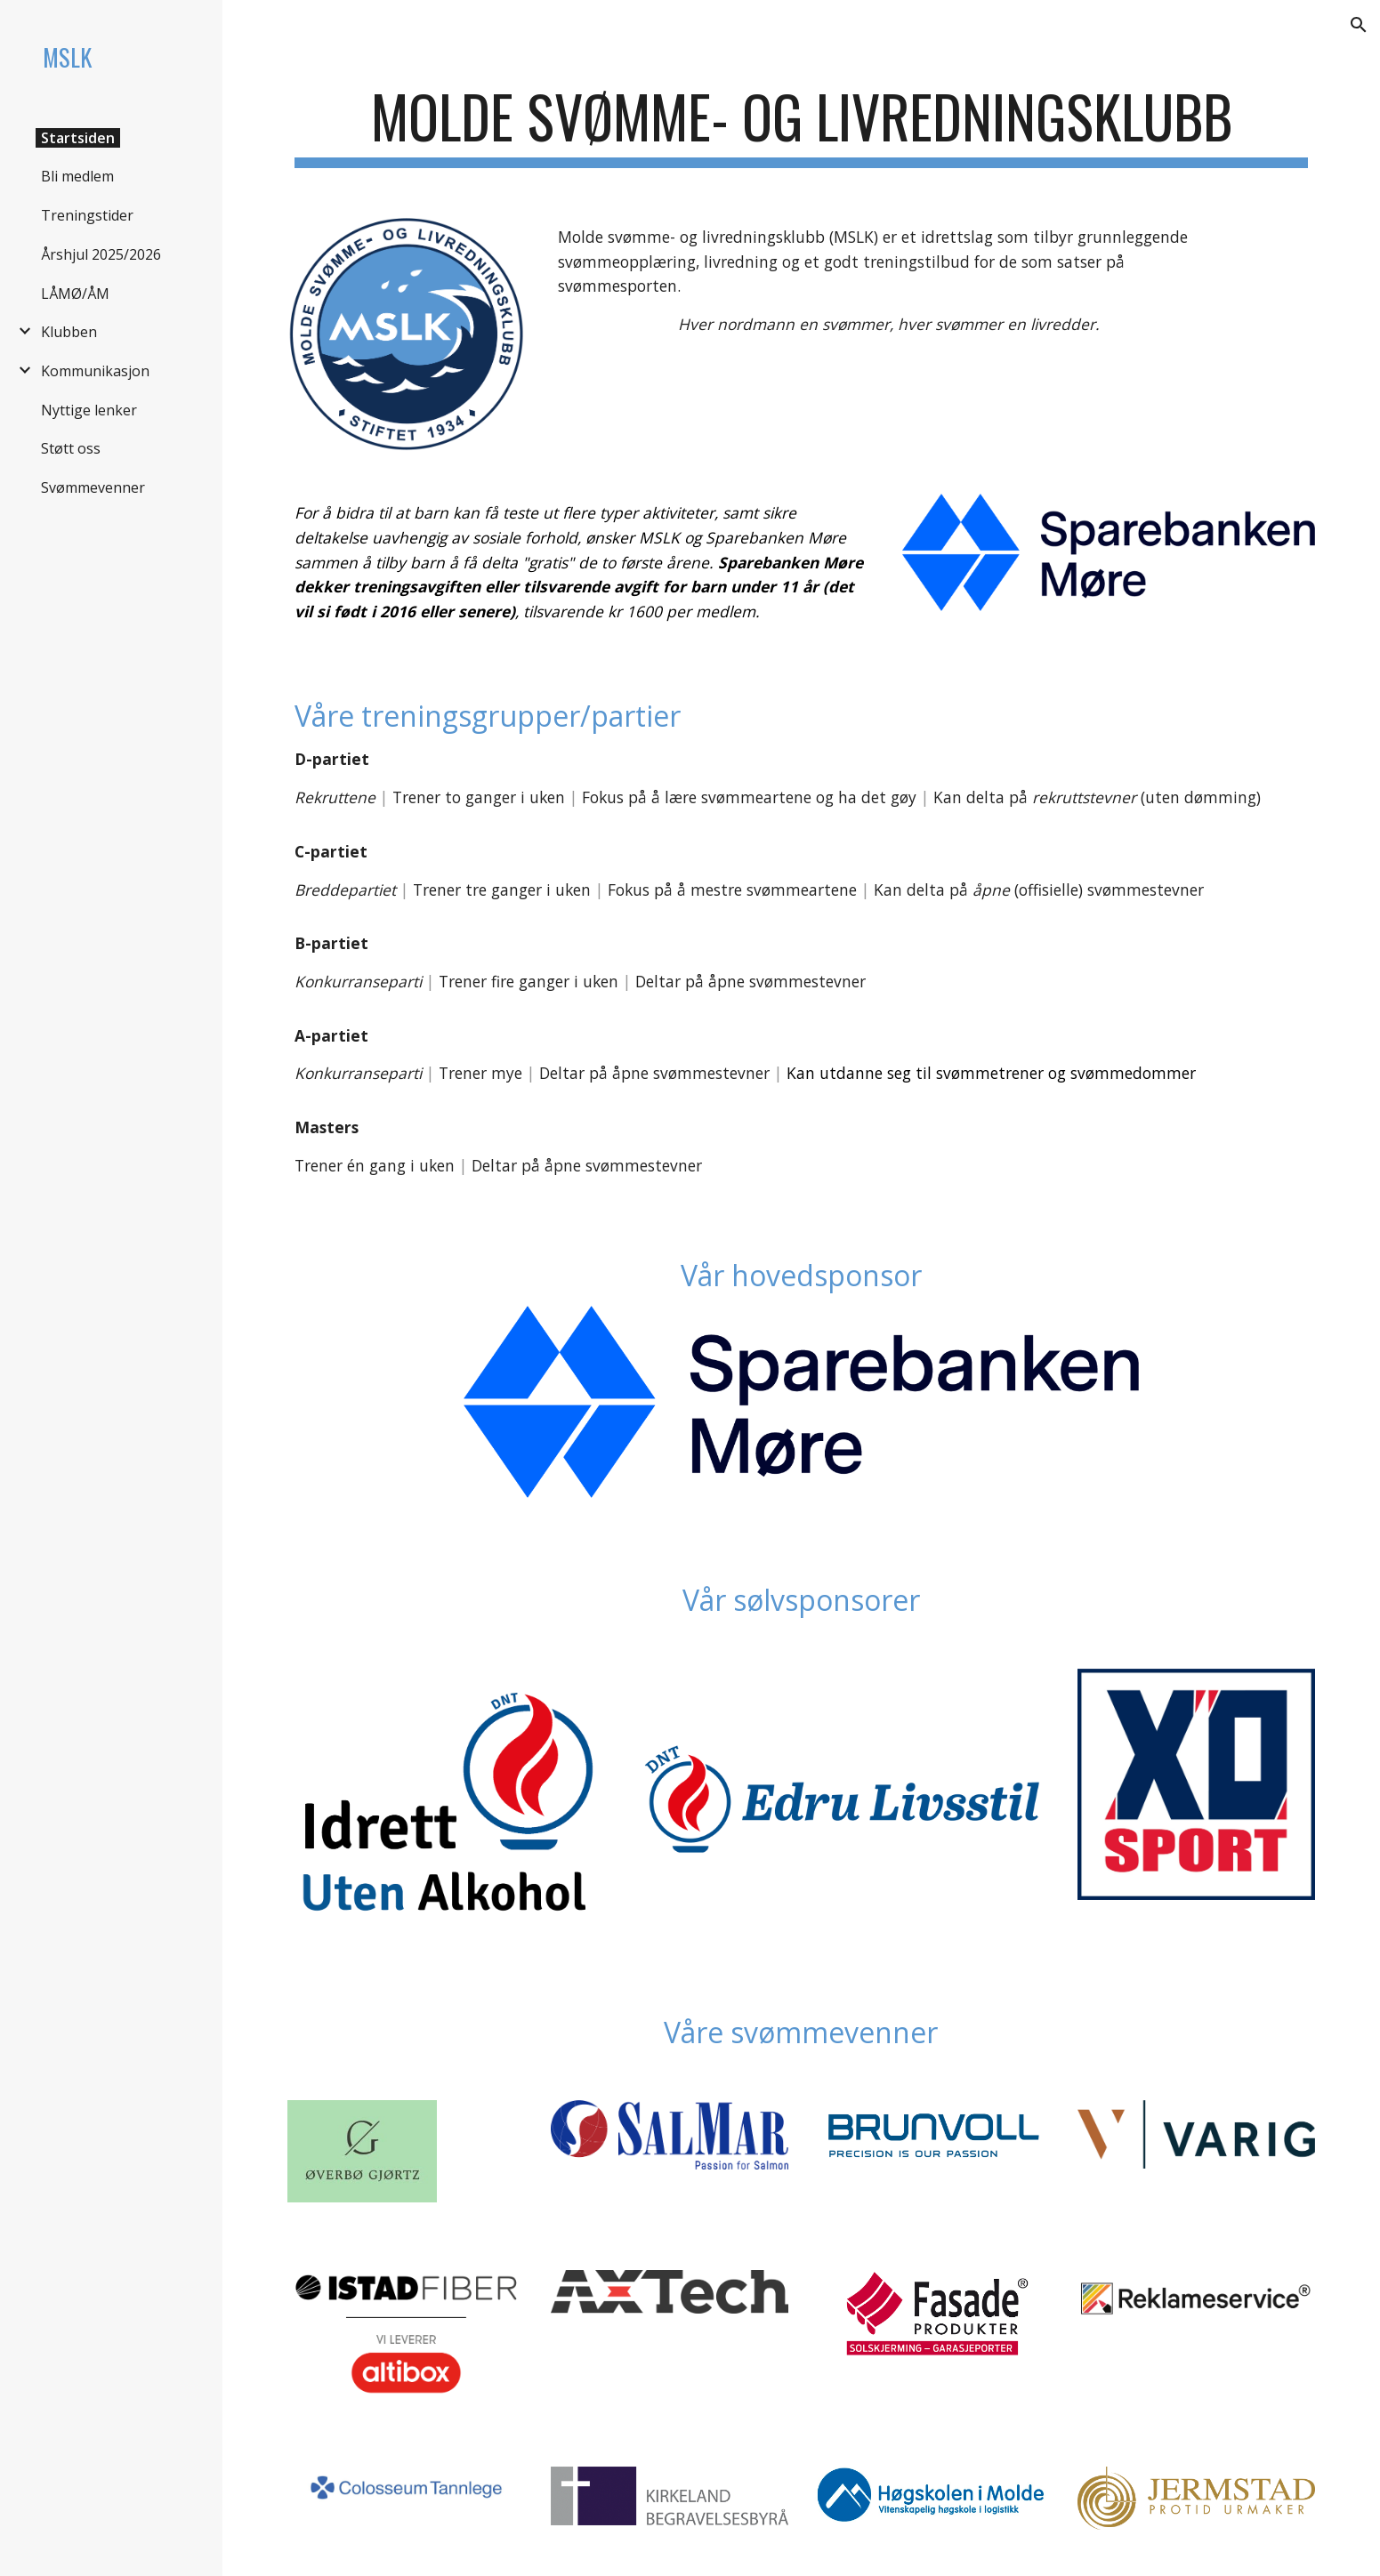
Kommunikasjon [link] (95, 371)
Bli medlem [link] (77, 176)
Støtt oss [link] (71, 448)
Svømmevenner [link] (93, 487)
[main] (800, 125)
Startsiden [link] (78, 138)
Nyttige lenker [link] (89, 410)
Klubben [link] (69, 332)
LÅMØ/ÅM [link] (75, 293)
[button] (1358, 25)
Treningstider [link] (87, 215)
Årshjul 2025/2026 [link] (101, 254)
